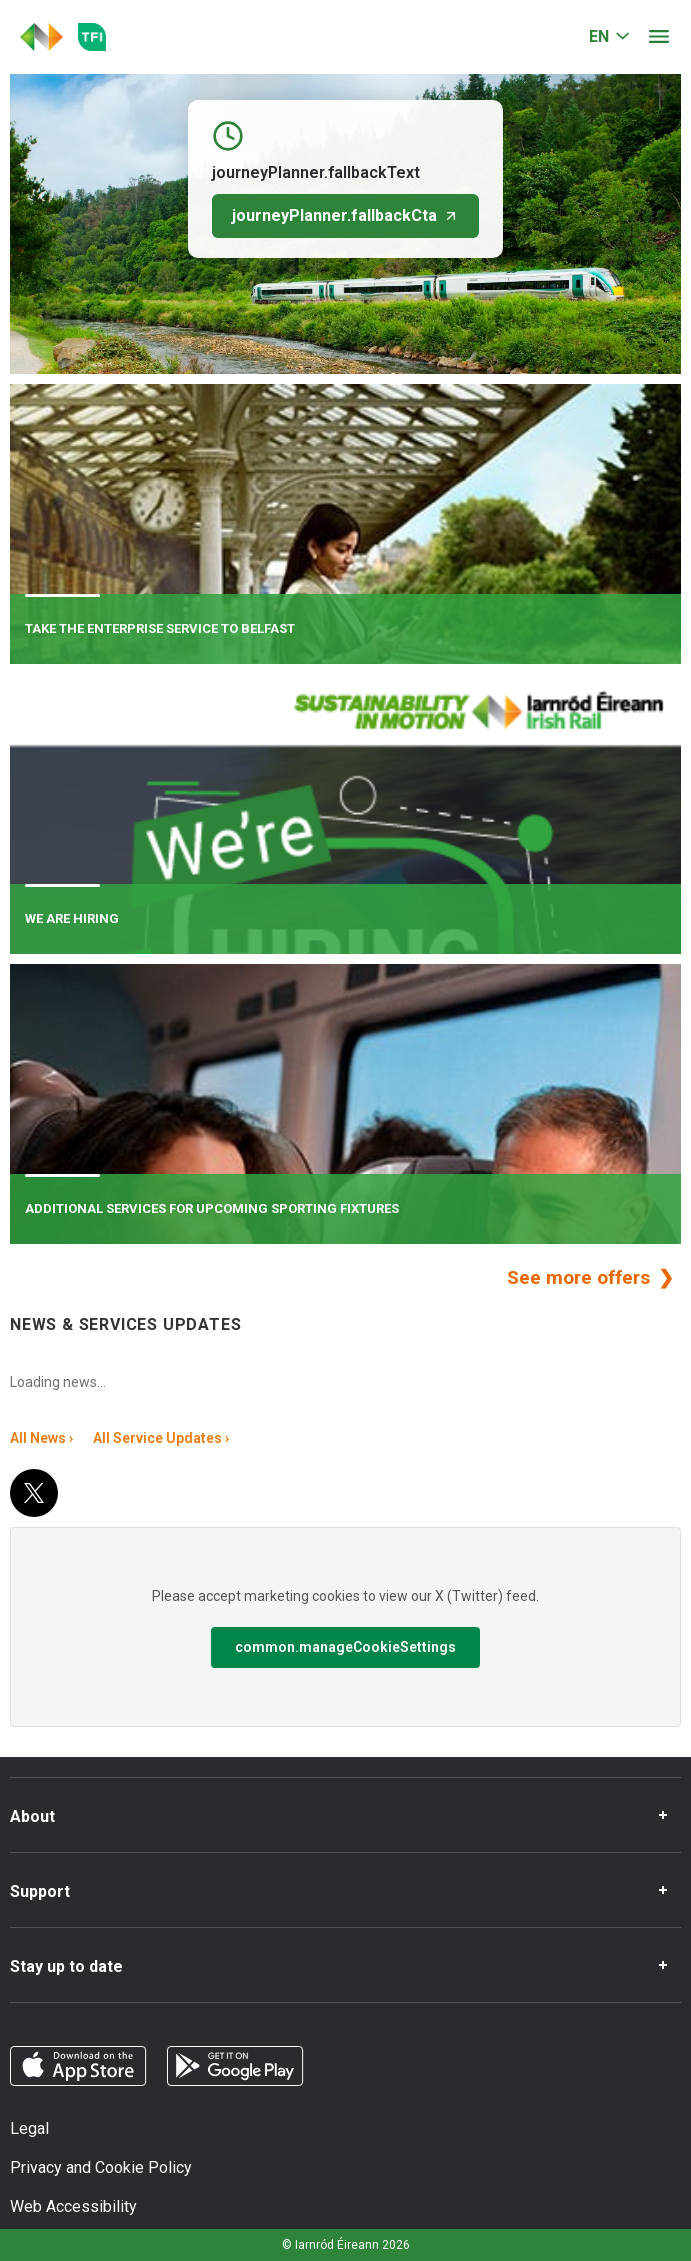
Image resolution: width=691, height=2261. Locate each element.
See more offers (581, 1277)
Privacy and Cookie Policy (101, 2167)
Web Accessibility (73, 2206)
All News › (41, 1438)
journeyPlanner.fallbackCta (345, 215)
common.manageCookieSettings (345, 1647)
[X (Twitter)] (34, 1493)
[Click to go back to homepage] (41, 37)
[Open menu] (659, 37)
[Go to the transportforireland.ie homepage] (92, 37)
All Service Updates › (161, 1438)
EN (599, 36)
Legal (29, 2128)
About (32, 1816)
